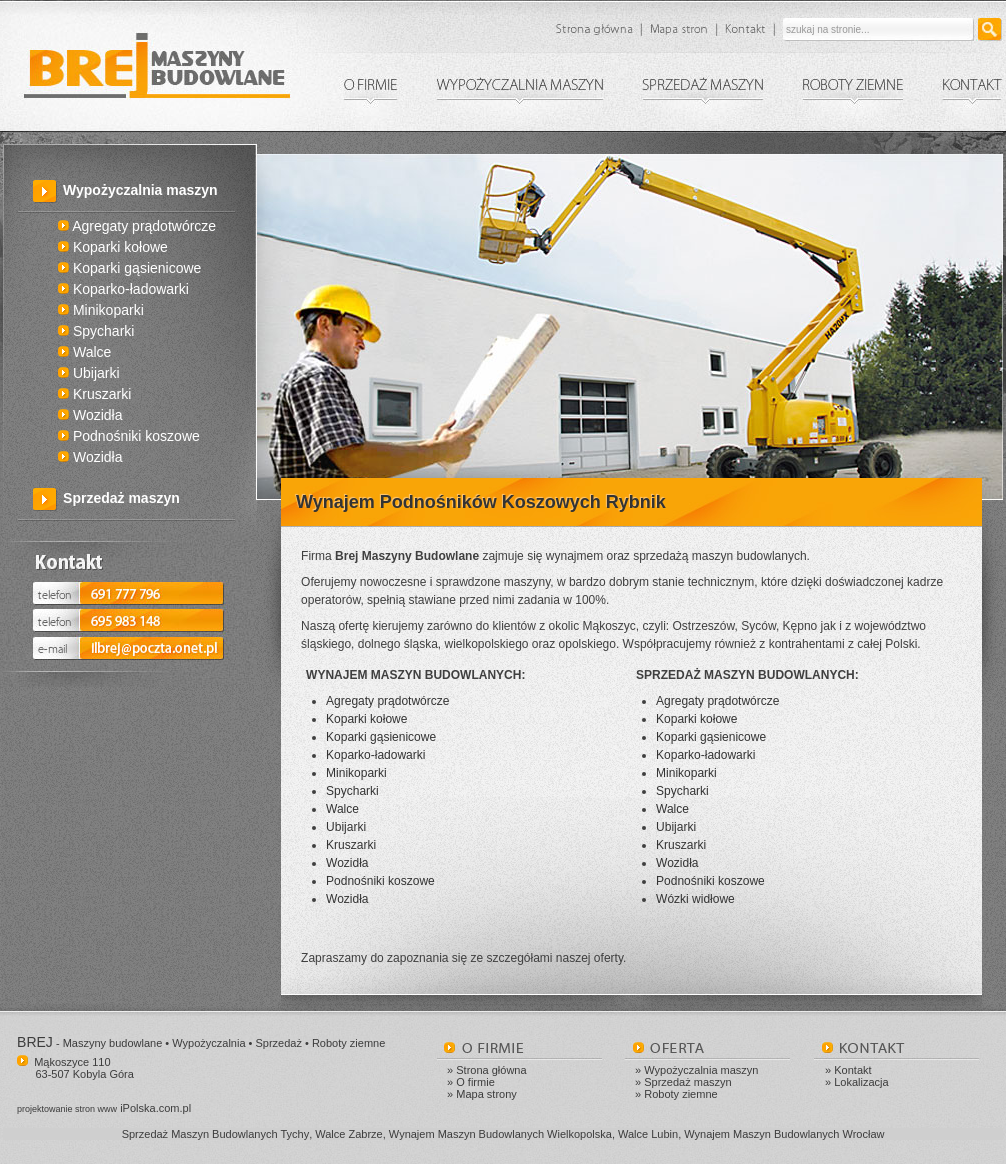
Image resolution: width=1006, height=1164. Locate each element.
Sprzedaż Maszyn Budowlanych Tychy (216, 1134)
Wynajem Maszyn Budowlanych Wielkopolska (500, 1134)
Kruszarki (94, 394)
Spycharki (96, 331)
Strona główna (491, 1070)
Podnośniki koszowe (129, 436)
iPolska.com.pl (104, 1108)
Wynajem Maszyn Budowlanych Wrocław (784, 1134)
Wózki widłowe (695, 899)
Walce (84, 352)
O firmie (475, 1082)
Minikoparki (101, 310)
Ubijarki (89, 373)
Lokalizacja (861, 1082)
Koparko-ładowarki (123, 289)
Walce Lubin (648, 1134)
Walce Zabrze (348, 1134)
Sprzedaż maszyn (121, 498)
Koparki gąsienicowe (129, 268)
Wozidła (90, 415)
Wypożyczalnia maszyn (140, 190)
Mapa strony (486, 1094)
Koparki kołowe (113, 247)
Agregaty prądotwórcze (137, 226)
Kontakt (852, 1070)
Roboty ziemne (680, 1094)
